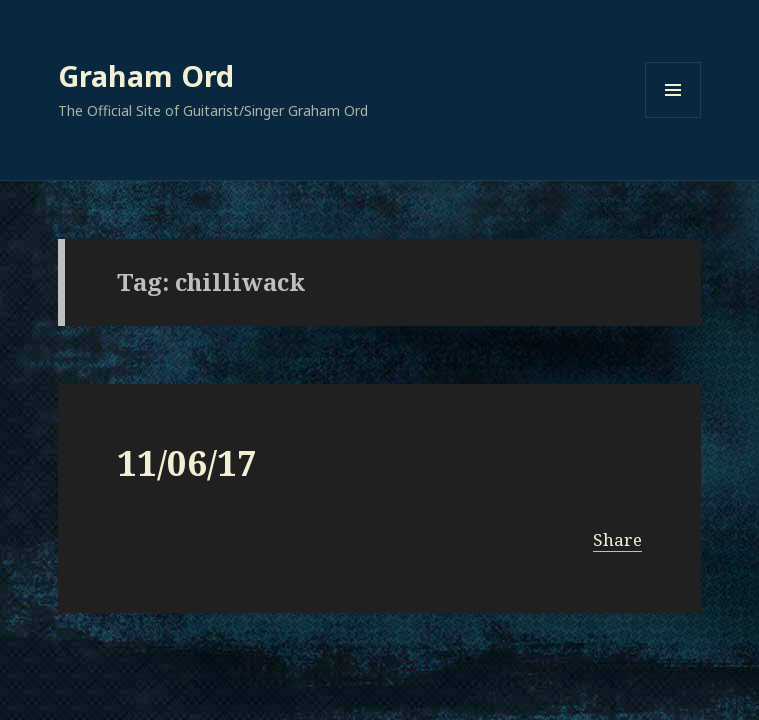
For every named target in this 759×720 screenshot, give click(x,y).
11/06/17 (187, 462)
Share (617, 539)
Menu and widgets (673, 117)
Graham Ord (146, 75)
